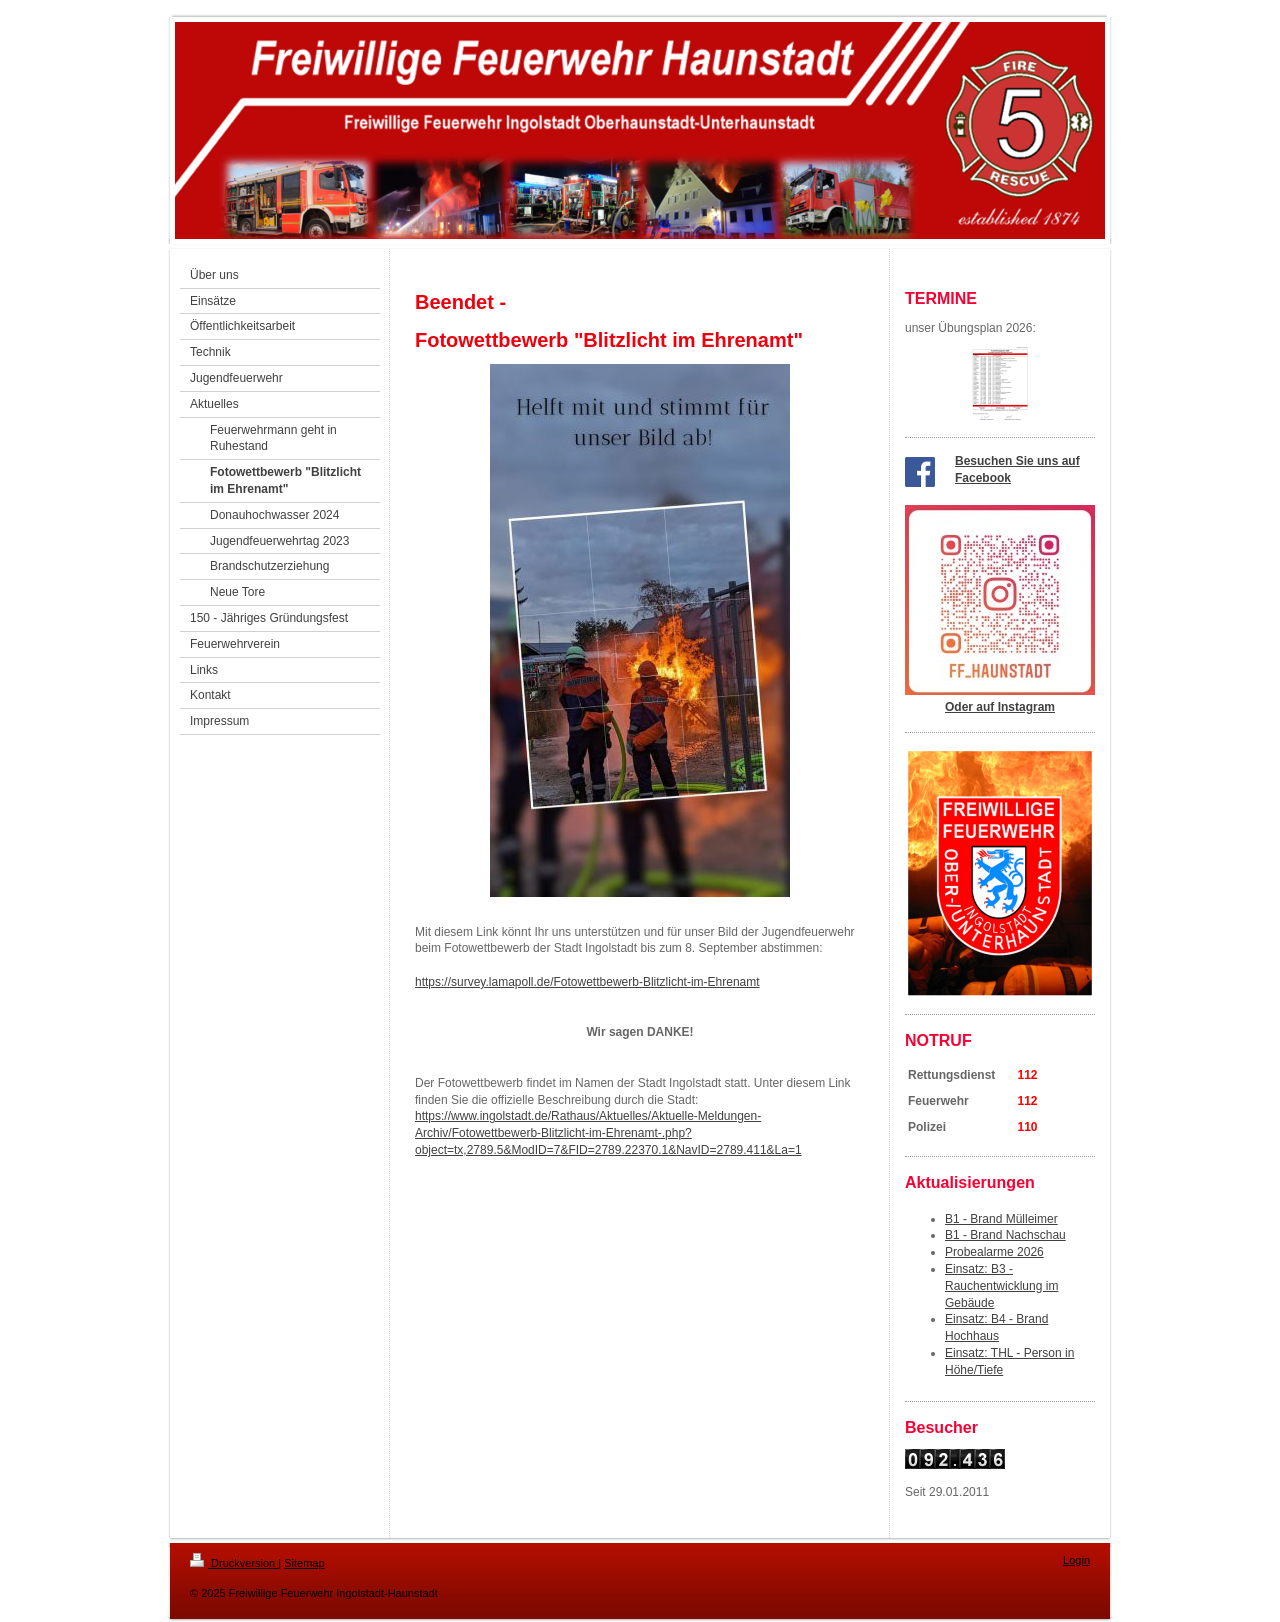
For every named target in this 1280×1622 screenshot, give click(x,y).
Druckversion (234, 1563)
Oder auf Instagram (1000, 707)
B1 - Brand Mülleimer (1001, 1219)
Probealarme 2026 (994, 1252)
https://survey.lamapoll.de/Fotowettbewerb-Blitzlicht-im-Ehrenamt (587, 982)
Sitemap (304, 1563)
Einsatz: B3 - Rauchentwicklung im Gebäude (1001, 1286)
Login (1076, 1560)
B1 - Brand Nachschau (1005, 1235)
